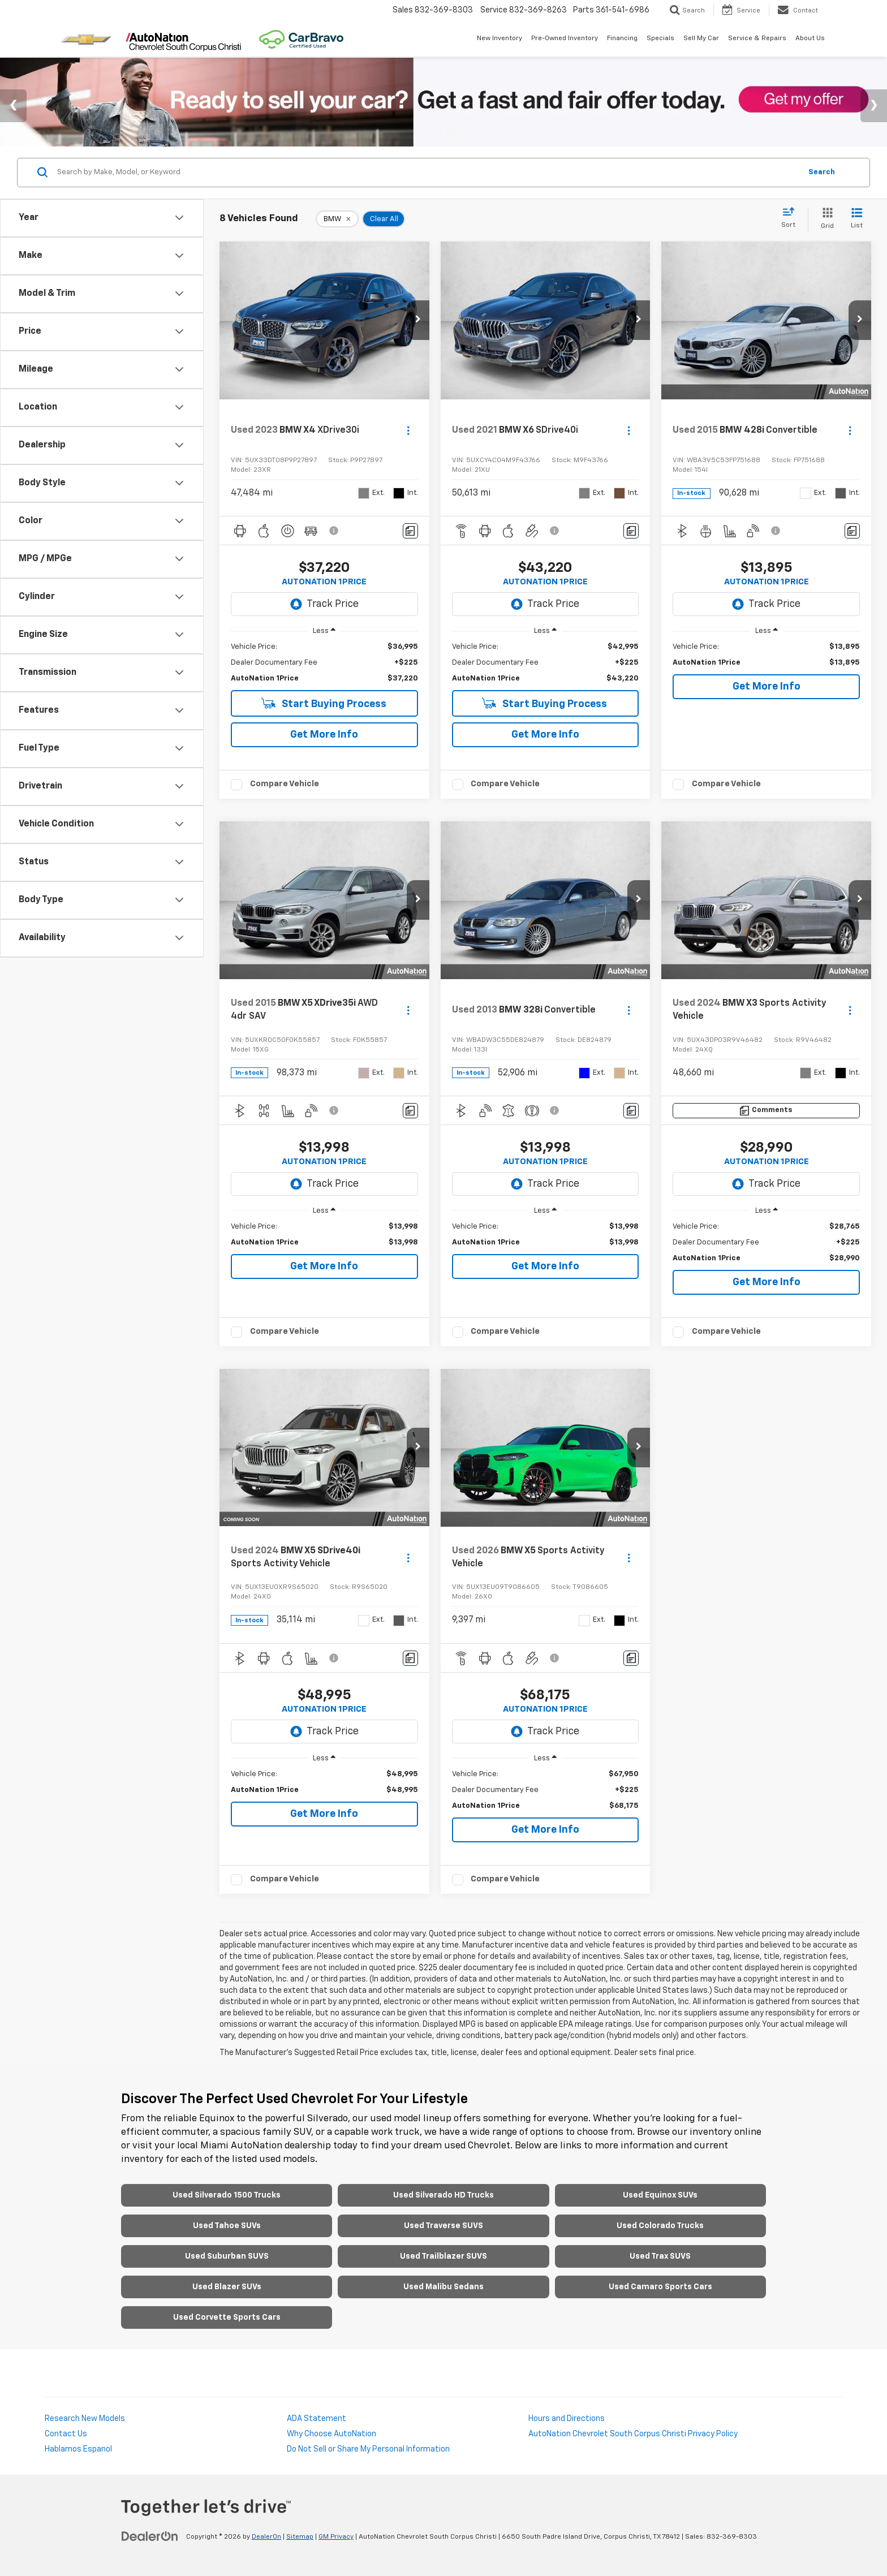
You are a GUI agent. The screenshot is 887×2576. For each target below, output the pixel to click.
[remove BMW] (337, 218)
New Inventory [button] (499, 38)
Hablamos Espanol (78, 2449)
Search (821, 172)
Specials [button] (660, 38)
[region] (324, 662)
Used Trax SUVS (660, 2256)
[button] (418, 320)
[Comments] (410, 531)
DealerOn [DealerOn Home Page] (266, 2537)
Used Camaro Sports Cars (660, 2287)
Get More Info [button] (324, 735)
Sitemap (299, 2537)
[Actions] (408, 430)
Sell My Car (701, 38)
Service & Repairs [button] (757, 38)
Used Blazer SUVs (226, 2287)
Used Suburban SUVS (227, 2256)
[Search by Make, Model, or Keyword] (427, 172)
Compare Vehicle (284, 783)
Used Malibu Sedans (443, 2287)
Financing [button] (622, 38)
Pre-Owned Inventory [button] (564, 38)
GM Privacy (336, 2537)
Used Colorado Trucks (660, 2226)
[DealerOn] (150, 2536)
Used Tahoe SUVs (227, 2226)
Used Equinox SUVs (660, 2195)
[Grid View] (825, 219)
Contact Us (66, 2434)
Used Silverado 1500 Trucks (227, 2195)
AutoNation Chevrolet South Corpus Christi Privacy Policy (633, 2434)
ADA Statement (316, 2419)
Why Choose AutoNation (331, 2434)
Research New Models (85, 2419)
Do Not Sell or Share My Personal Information (368, 2449)
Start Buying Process (323, 703)
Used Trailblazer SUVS (443, 2256)
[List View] (856, 219)
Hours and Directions (566, 2419)
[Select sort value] (792, 218)
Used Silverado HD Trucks (443, 2195)
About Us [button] (810, 38)
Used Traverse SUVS (443, 2226)
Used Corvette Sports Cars (227, 2317)
